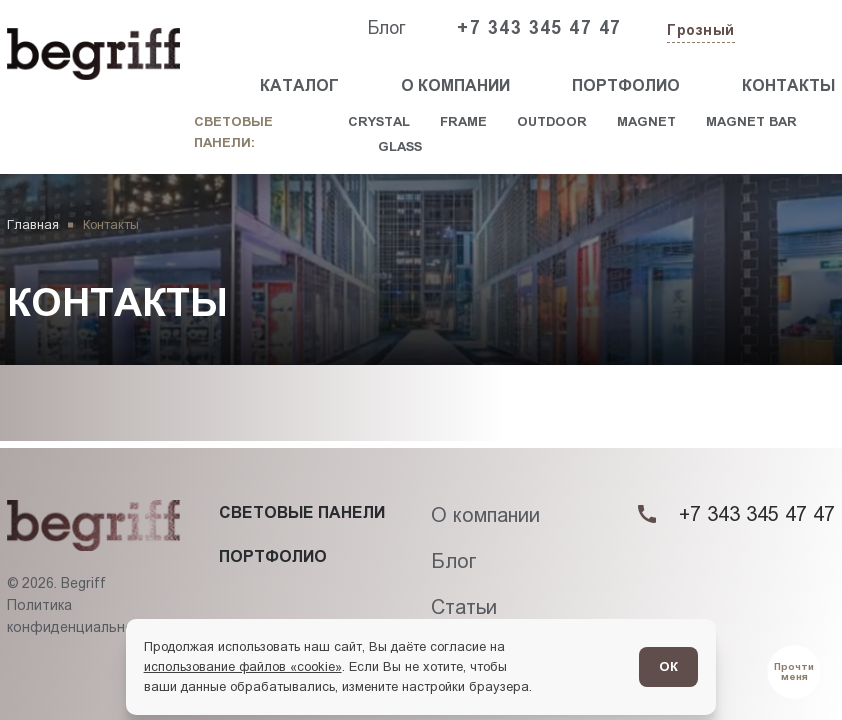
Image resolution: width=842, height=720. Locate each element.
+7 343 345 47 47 (539, 28)
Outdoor (552, 121)
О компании (455, 85)
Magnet (646, 121)
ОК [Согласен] (668, 666)
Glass (400, 146)
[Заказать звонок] (789, 29)
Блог (386, 28)
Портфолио (626, 85)
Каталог (299, 85)
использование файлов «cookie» (243, 666)
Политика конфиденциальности (82, 616)
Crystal (379, 121)
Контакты (788, 85)
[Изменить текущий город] (699, 31)
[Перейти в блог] (794, 672)
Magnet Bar (751, 121)
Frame (463, 121)
